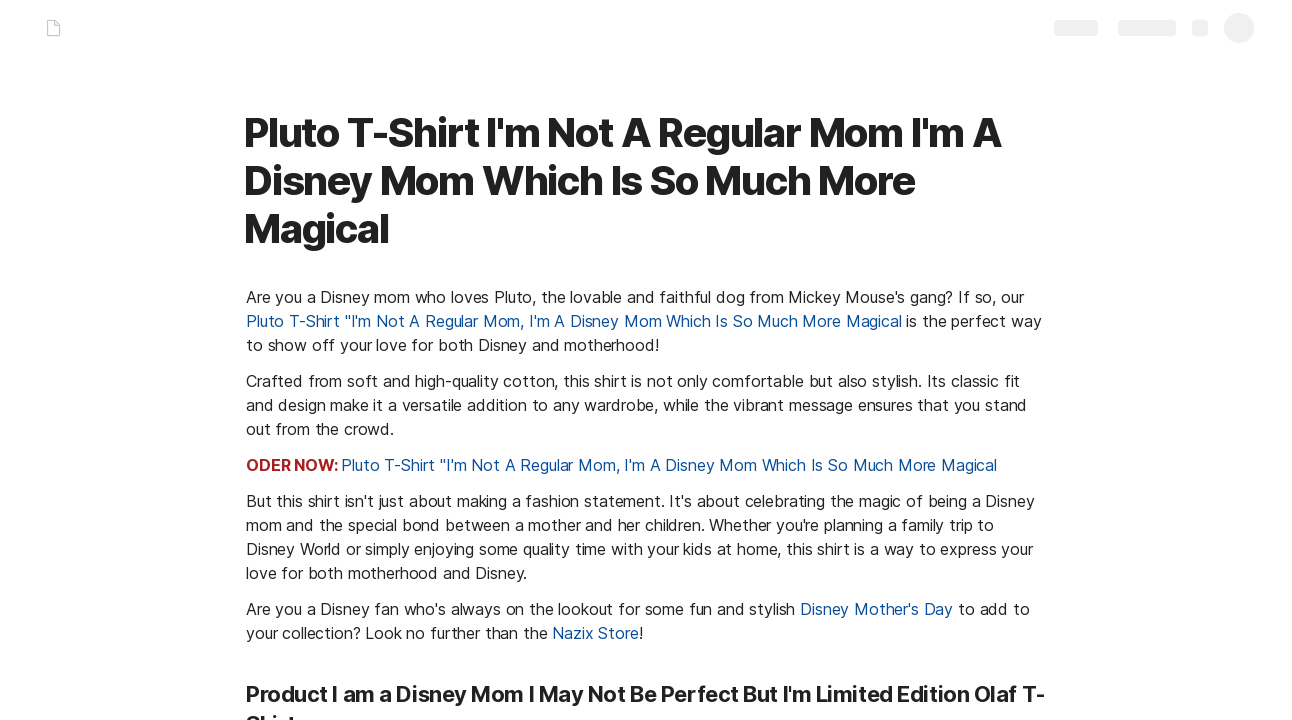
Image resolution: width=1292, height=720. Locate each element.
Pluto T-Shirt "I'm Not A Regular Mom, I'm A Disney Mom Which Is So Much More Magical (574, 321)
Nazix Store (595, 633)
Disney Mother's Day (876, 609)
